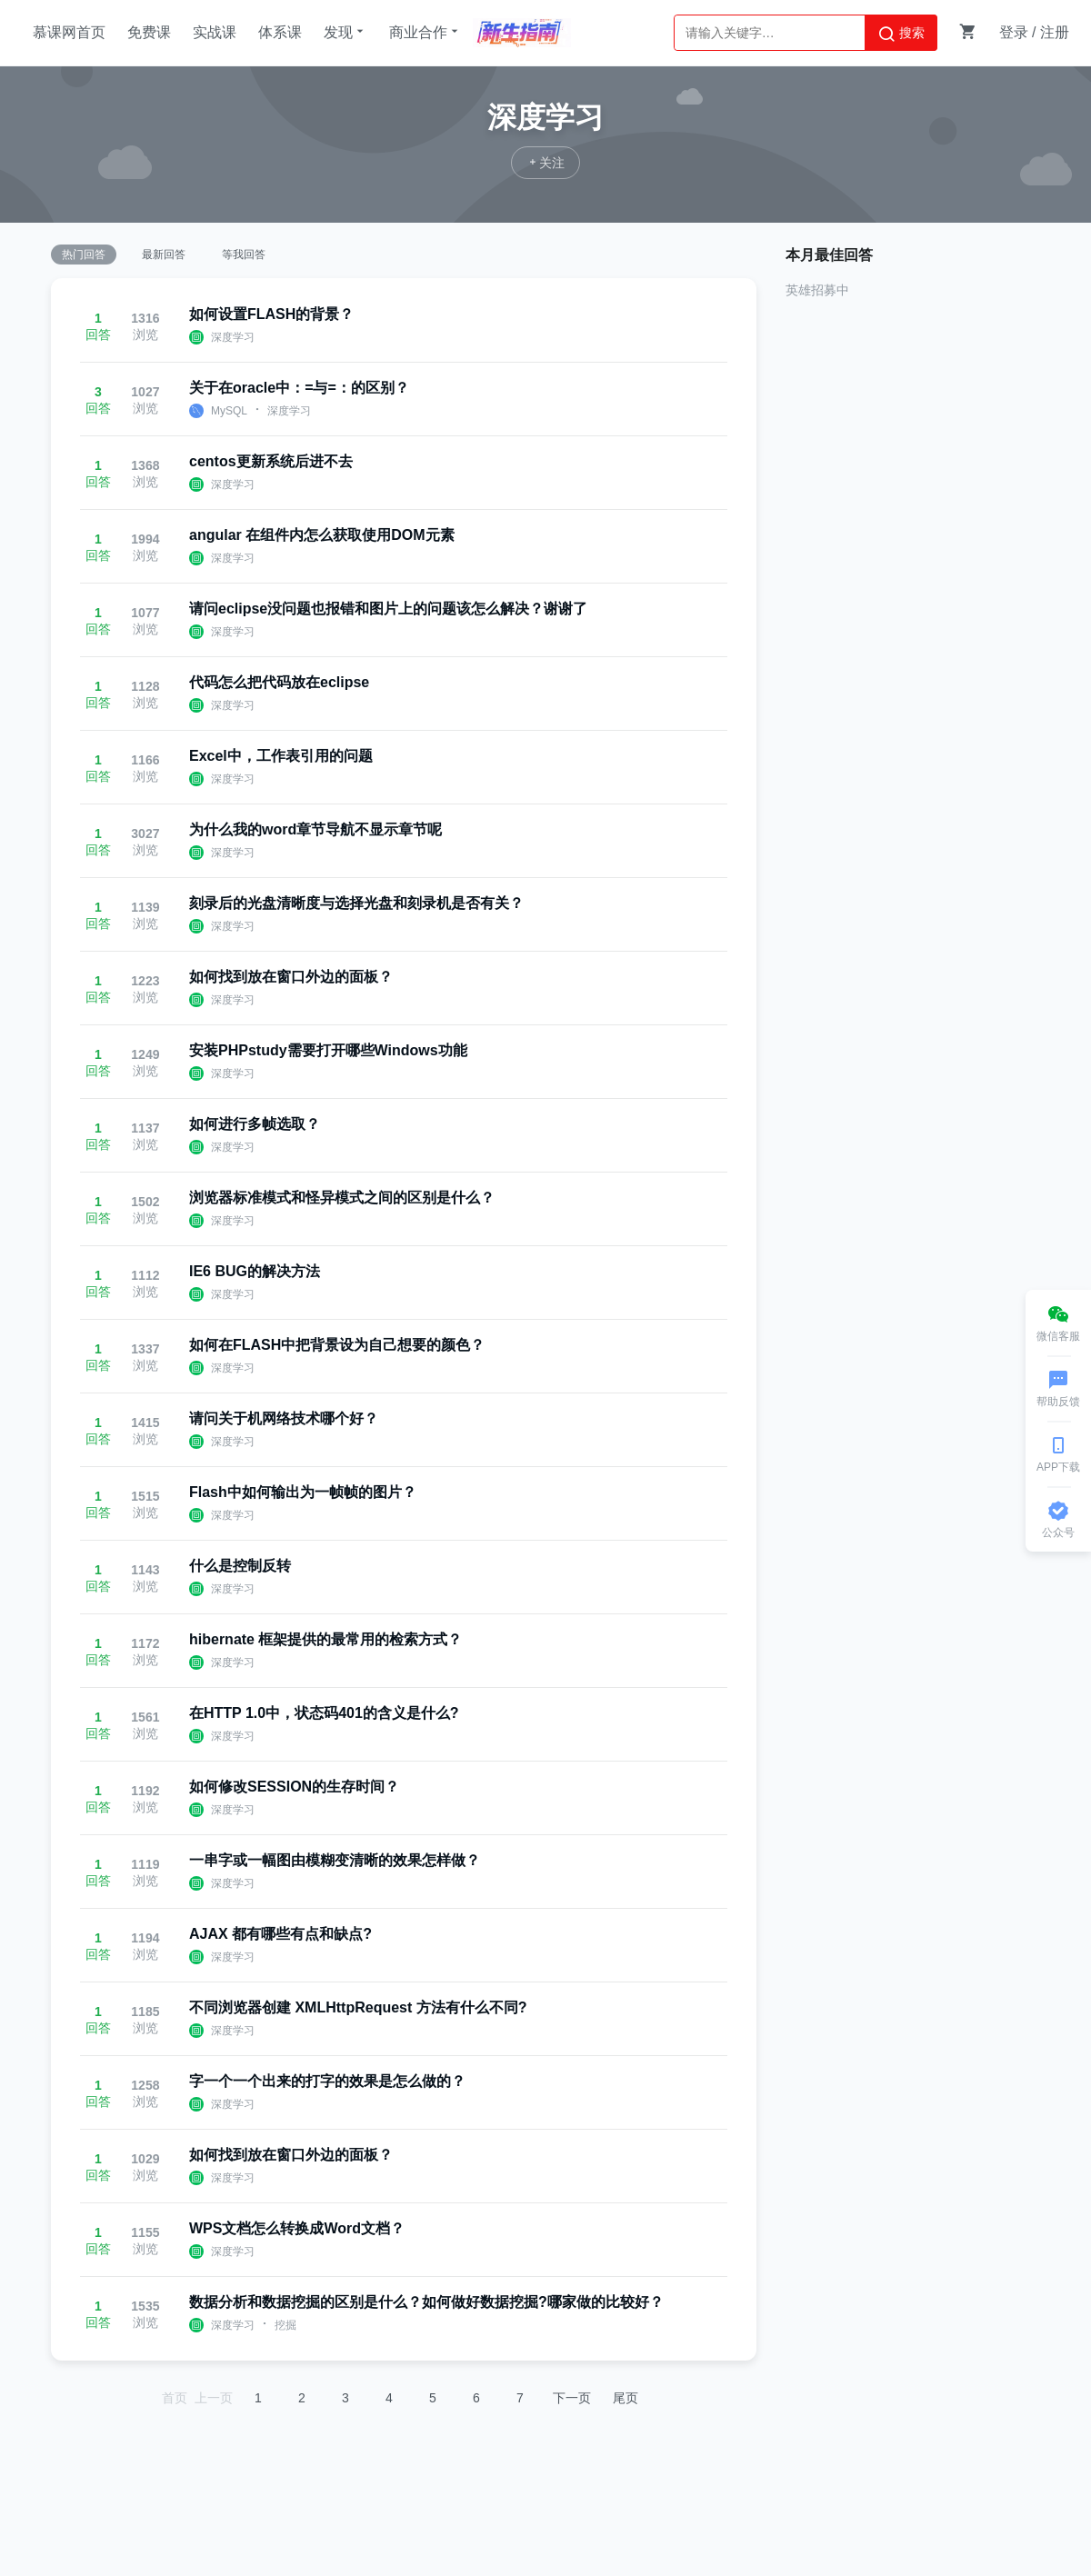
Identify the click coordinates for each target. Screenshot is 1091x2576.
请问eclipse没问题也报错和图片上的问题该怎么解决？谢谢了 (388, 608)
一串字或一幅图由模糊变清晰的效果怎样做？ (334, 1860)
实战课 (214, 32)
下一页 (572, 2398)
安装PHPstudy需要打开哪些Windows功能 (328, 1050)
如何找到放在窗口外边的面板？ (291, 976)
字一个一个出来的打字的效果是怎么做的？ (327, 2081)
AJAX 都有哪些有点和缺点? (280, 1934)
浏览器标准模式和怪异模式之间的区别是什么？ (342, 1197)
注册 (1054, 32)
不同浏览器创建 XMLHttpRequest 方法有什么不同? (358, 2007)
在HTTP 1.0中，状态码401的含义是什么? (324, 1713)
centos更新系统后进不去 (271, 461)
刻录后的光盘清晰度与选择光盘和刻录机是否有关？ (356, 903)
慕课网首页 (69, 32)
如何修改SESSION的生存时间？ (294, 1786)
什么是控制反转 (240, 1565)
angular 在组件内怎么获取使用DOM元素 (322, 535)
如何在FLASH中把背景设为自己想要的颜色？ (337, 1345)
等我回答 (243, 254)
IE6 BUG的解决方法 (254, 1271)
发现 (345, 32)
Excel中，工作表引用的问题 (281, 756)
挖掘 (285, 2325)
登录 (1013, 32)
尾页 (625, 2398)
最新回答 (163, 254)
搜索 (901, 34)
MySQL (229, 410)
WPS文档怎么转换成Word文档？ (297, 2228)
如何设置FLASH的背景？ (271, 314)
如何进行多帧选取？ (254, 1124)
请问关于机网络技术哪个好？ (283, 1418)
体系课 (280, 32)
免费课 (149, 32)
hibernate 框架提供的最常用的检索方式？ (325, 1639)
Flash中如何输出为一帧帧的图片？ (302, 1492)
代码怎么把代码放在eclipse (279, 682)
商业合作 (425, 32)
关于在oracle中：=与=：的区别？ (299, 387)
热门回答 (83, 254)
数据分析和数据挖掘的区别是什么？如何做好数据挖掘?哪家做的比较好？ (426, 2302)
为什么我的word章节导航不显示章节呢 (315, 829)
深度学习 (233, 337)
